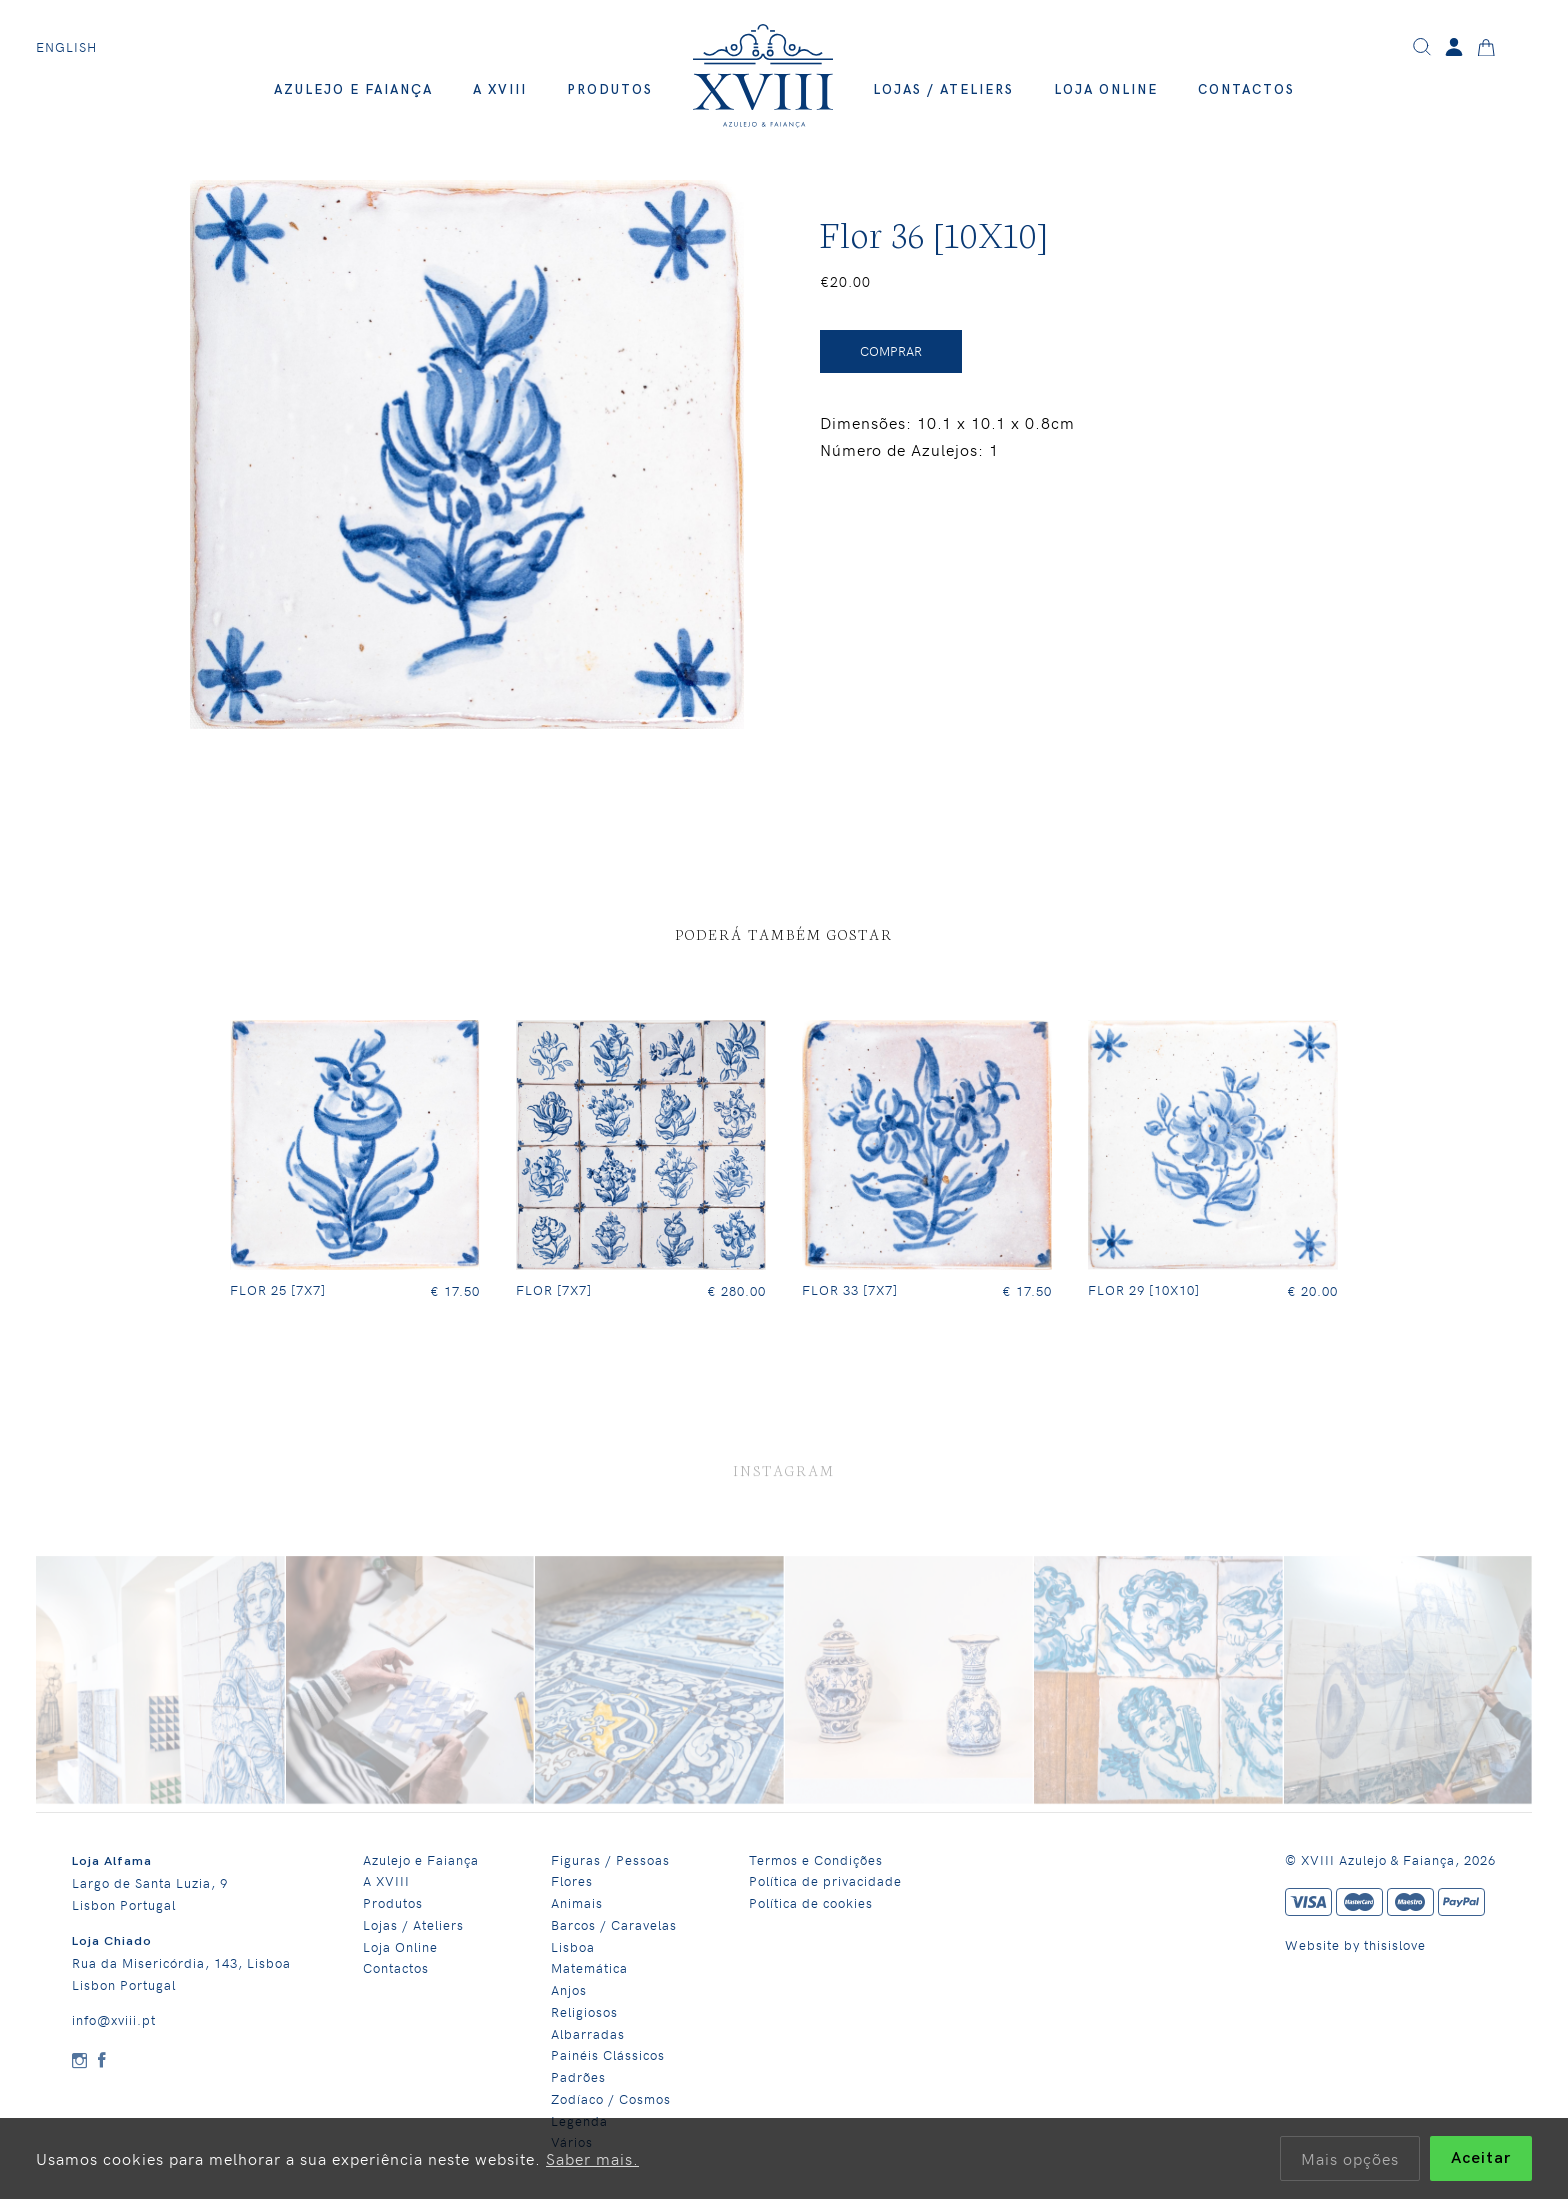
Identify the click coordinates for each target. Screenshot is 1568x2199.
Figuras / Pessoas (610, 1855)
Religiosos (584, 2008)
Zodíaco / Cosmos (611, 2095)
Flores (572, 1877)
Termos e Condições (816, 1855)
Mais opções (1350, 2158)
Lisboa (573, 1942)
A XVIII (500, 90)
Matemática (589, 1964)
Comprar (891, 351)
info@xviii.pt (114, 2016)
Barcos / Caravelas (614, 1921)
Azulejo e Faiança (353, 90)
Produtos (610, 90)
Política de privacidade (825, 1877)
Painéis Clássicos (608, 2051)
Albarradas (588, 2029)
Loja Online (1106, 90)
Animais (577, 1899)
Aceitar (1481, 2158)
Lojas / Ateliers (943, 90)
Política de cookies (811, 1899)
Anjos (569, 1986)
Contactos (1246, 90)
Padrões (578, 2073)
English (66, 47)
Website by (1324, 1941)
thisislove (1395, 1941)
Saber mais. (592, 2158)
